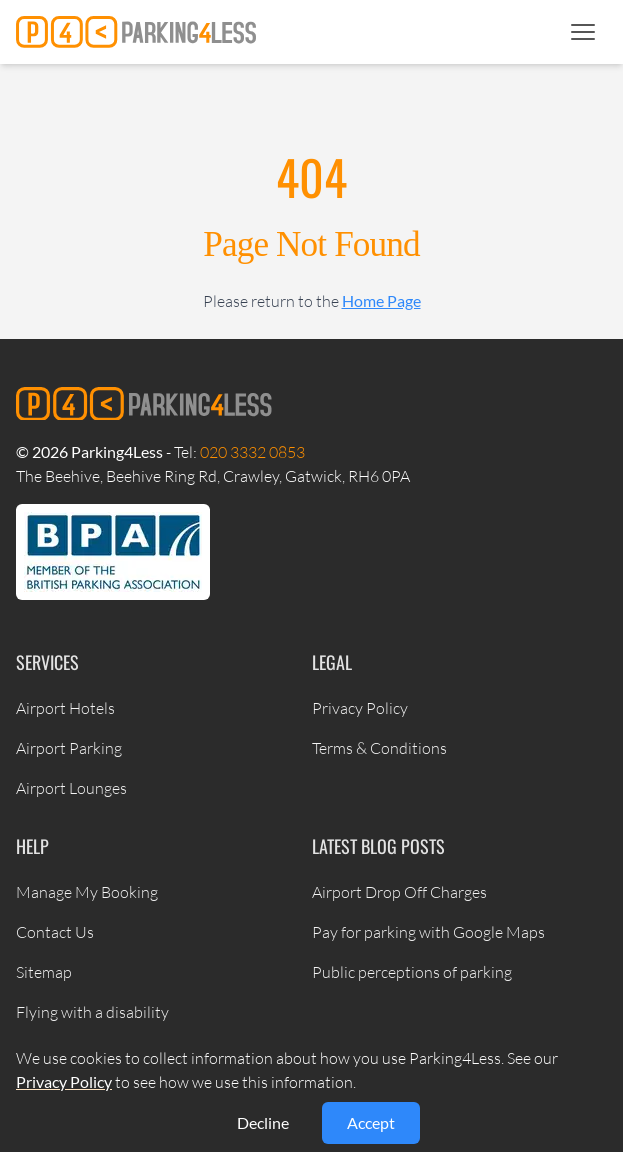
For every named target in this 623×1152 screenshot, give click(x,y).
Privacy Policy (360, 708)
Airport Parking (69, 748)
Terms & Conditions (379, 748)
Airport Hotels (65, 708)
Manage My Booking (87, 892)
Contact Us (55, 932)
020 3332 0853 (252, 452)
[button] (583, 32)
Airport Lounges (71, 788)
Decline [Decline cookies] (263, 1122)
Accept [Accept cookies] (371, 1122)
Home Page (381, 300)
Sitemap (44, 972)
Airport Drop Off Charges (399, 892)
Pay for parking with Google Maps (428, 932)
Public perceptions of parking (412, 972)
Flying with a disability (92, 1012)
